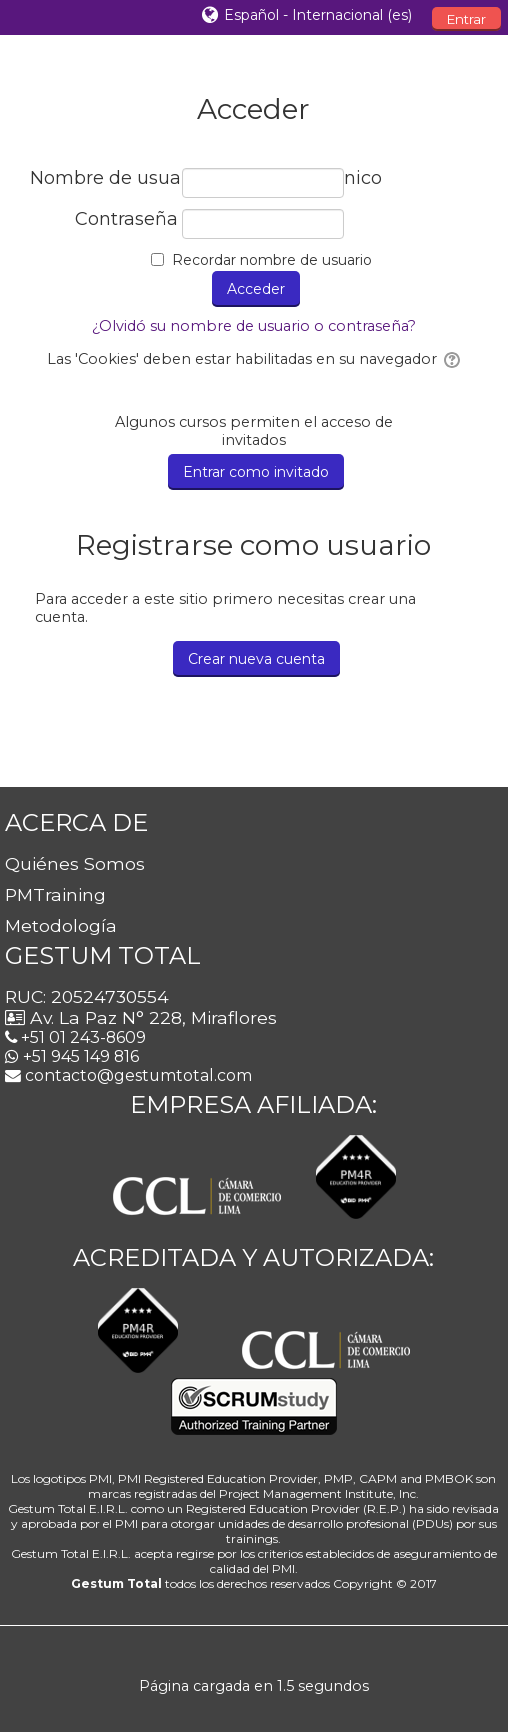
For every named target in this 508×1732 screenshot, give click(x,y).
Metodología (61, 925)
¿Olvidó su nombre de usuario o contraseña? (254, 326)
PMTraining (55, 894)
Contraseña (126, 219)
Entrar (466, 19)
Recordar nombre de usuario (272, 260)
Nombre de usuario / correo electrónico (104, 178)
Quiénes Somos (75, 863)
